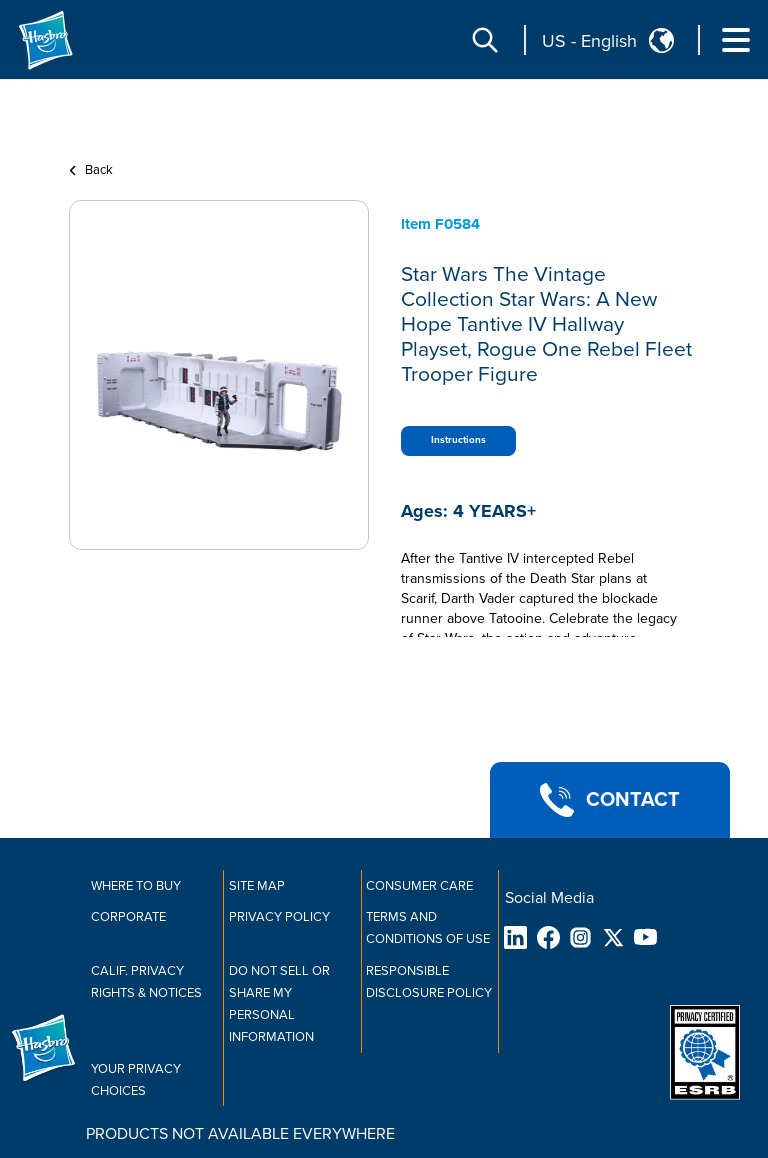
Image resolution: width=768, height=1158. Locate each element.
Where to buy (136, 886)
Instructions (458, 440)
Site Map (257, 886)
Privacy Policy (279, 917)
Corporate (128, 917)
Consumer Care (419, 886)
